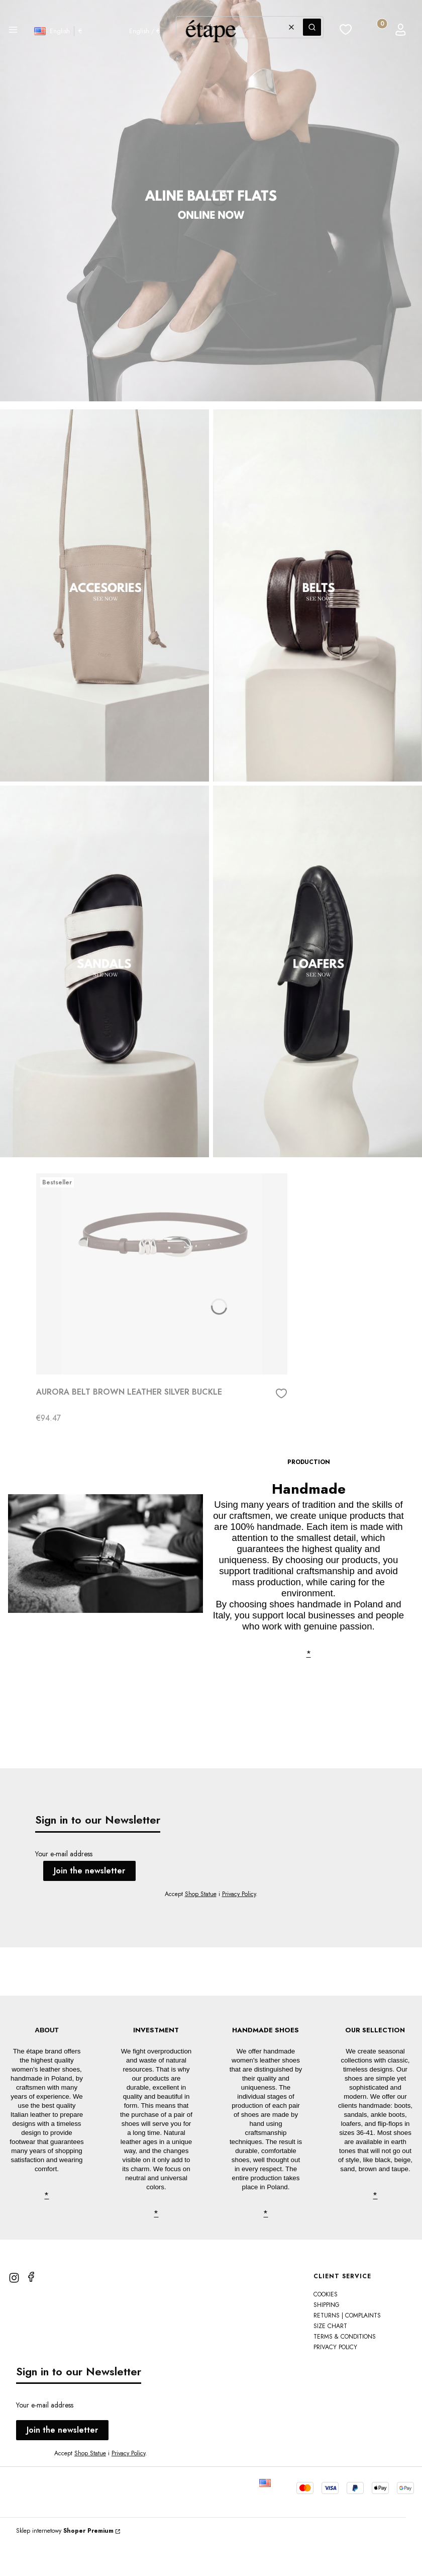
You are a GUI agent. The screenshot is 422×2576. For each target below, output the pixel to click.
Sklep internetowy (65, 2562)
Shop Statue (201, 1894)
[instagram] (14, 2310)
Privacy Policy (239, 1894)
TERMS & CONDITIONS (344, 2368)
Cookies (325, 2326)
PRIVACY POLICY (335, 2379)
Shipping (326, 2337)
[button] (13, 31)
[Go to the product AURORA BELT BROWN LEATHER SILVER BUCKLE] (161, 1274)
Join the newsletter (89, 1870)
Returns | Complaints (347, 2347)
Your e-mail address (63, 1854)
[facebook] (31, 2309)
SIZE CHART (330, 2358)
